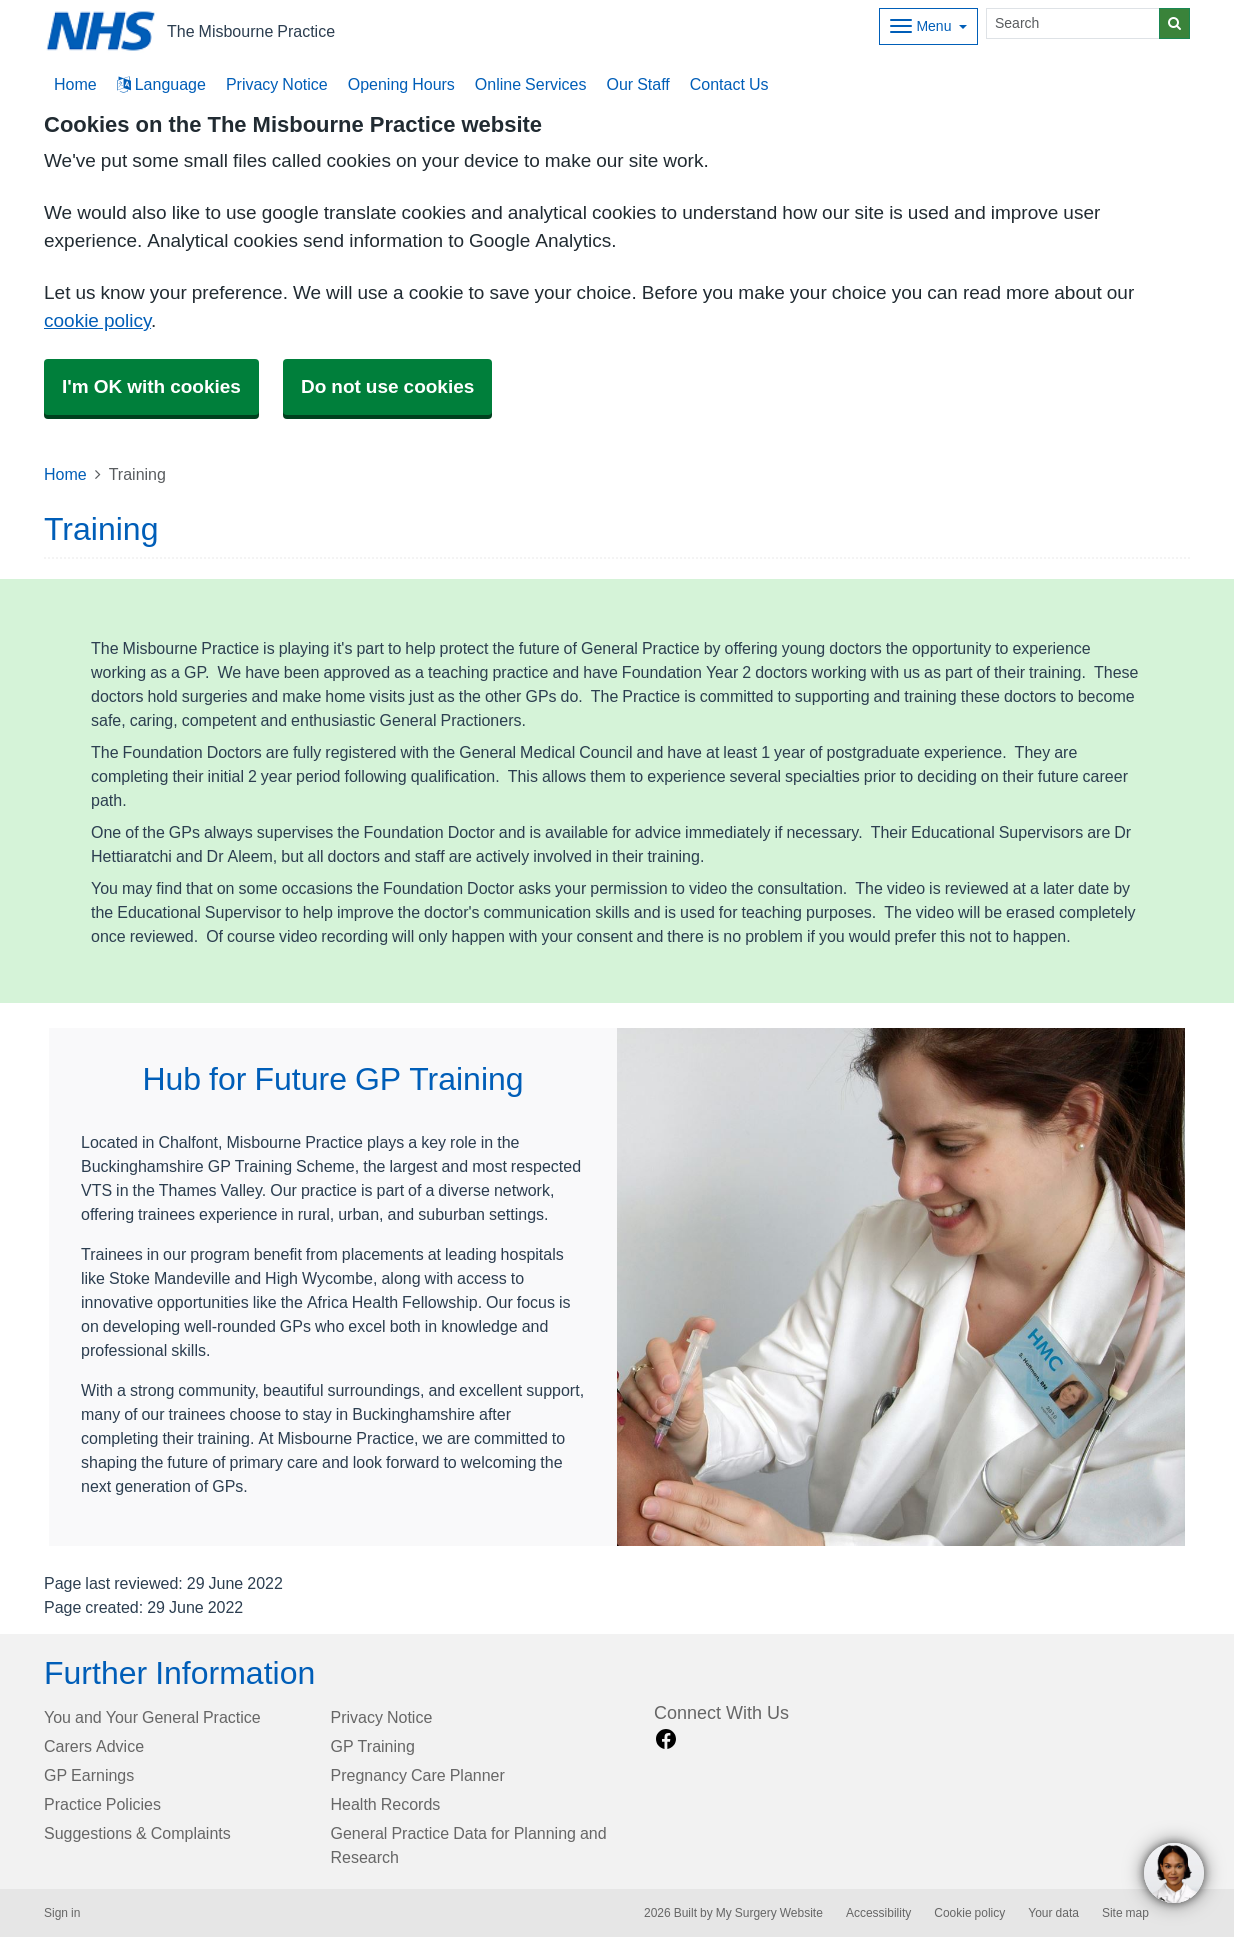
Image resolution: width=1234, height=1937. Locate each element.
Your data (1053, 1913)
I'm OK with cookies (151, 386)
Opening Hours (401, 84)
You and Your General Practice (152, 1717)
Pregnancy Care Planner (418, 1775)
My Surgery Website (769, 1913)
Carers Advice (94, 1746)
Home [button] (75, 84)
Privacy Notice (277, 84)
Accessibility (878, 1913)
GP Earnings (89, 1775)
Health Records (386, 1804)
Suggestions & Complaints (137, 1833)
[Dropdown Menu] (928, 26)
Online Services (531, 84)
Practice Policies (102, 1804)
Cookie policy (969, 1913)
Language (161, 84)
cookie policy (97, 320)
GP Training (373, 1746)
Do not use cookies (387, 386)
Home (65, 474)
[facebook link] (666, 1739)
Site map (1125, 1913)
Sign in (62, 1913)
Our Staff (637, 84)
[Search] (1073, 23)
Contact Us (729, 84)
